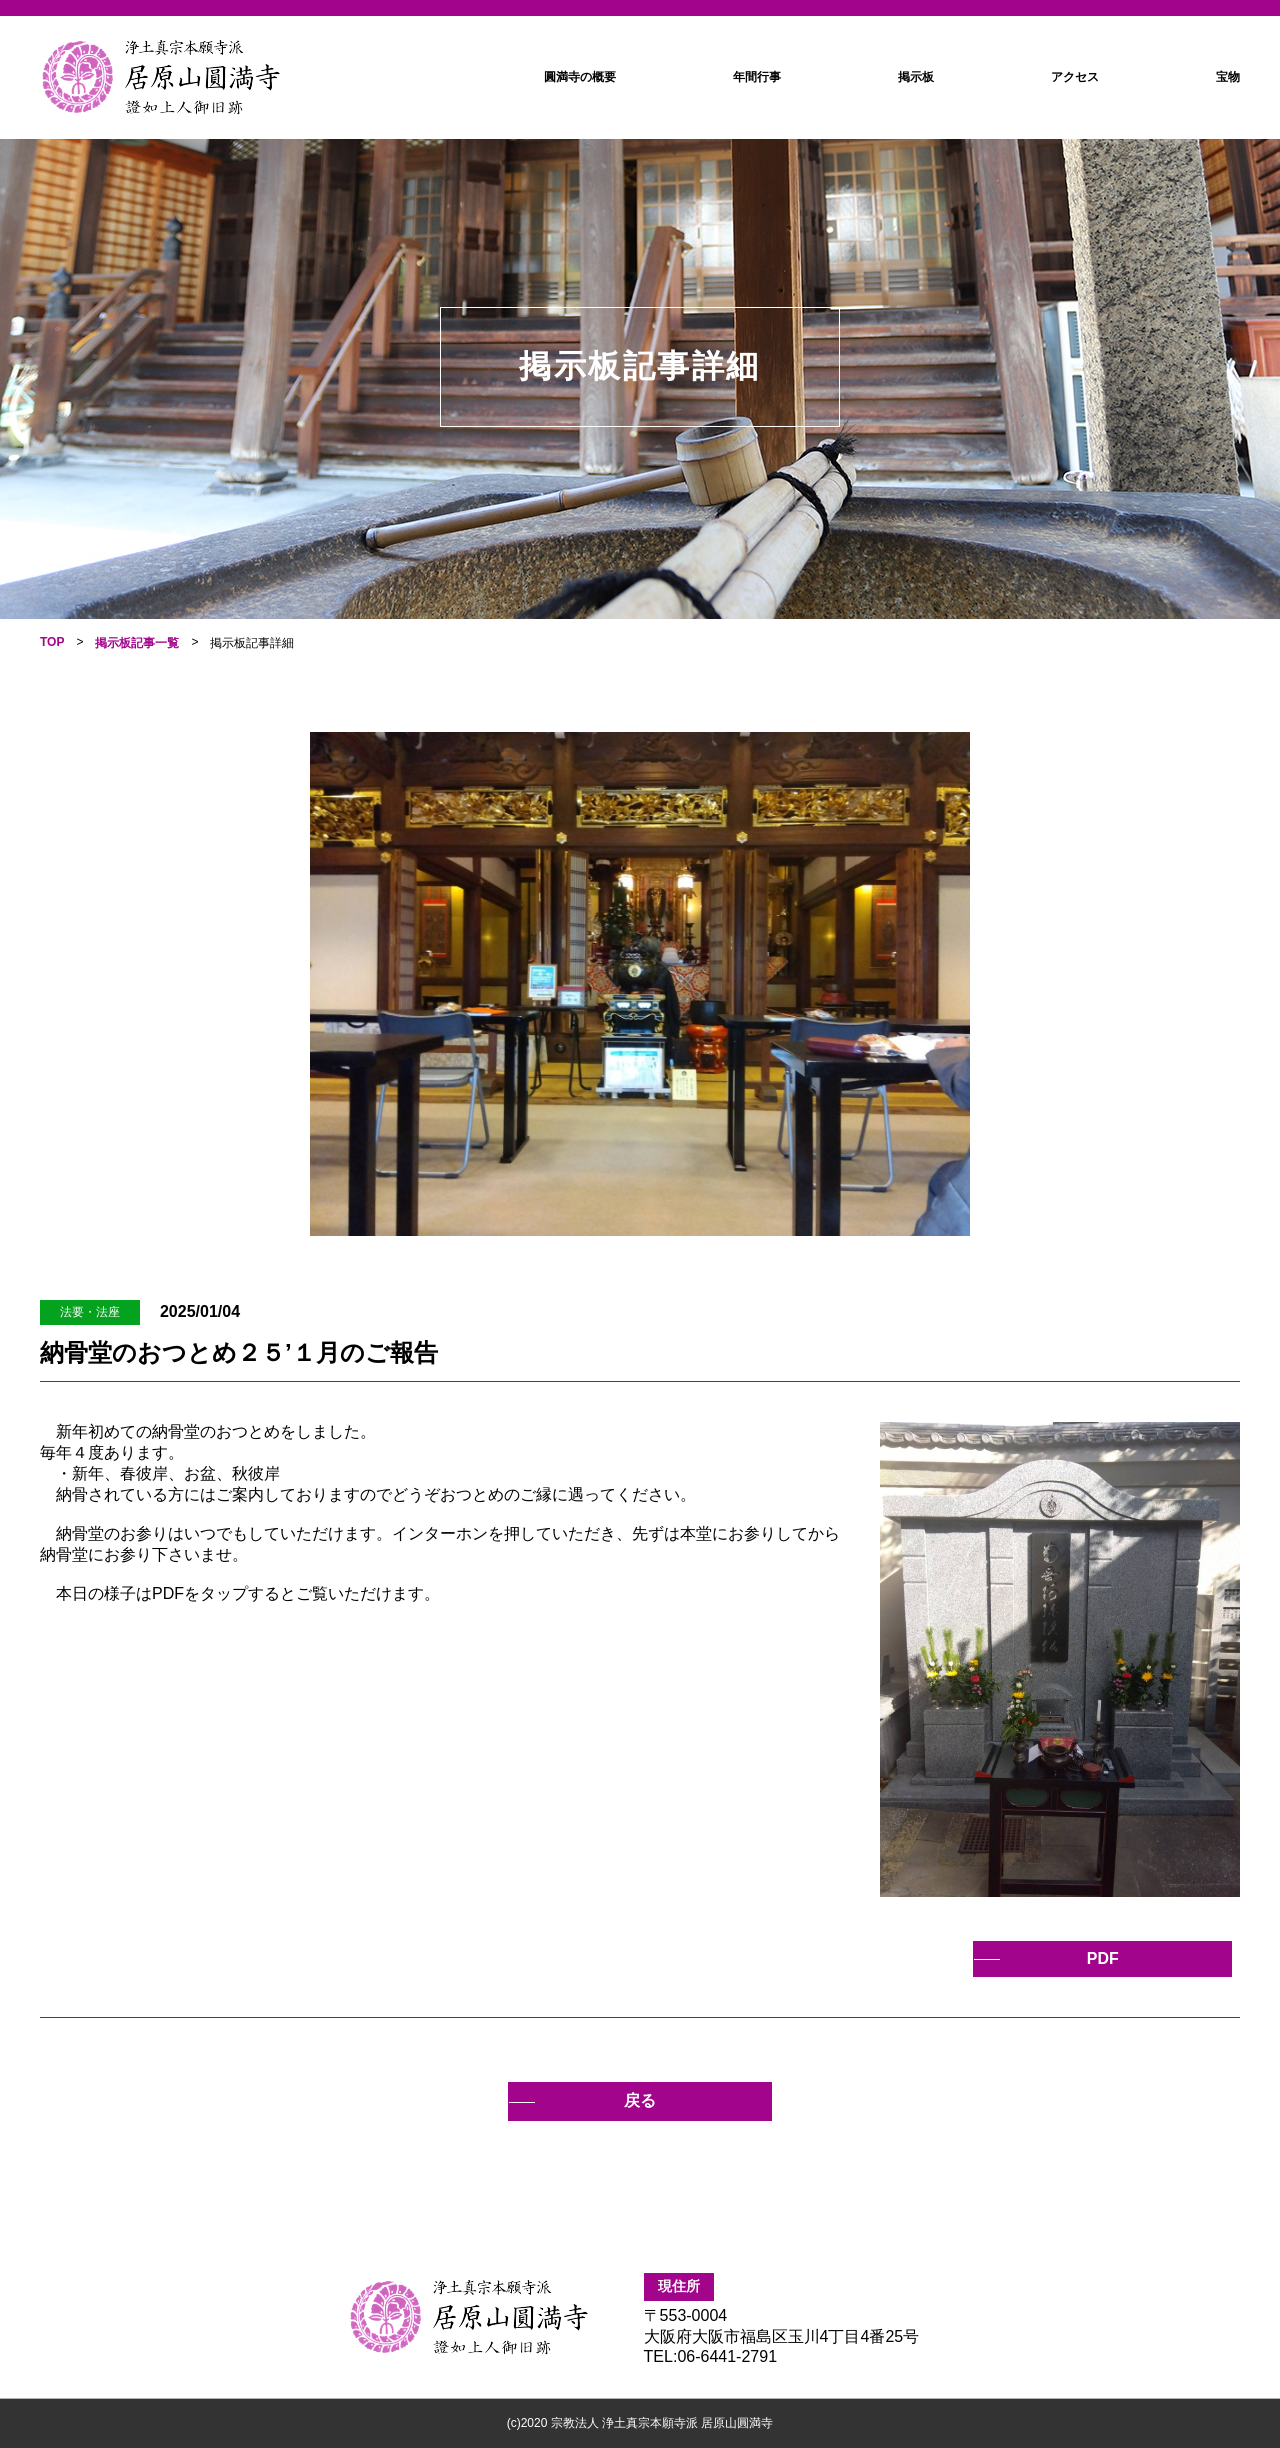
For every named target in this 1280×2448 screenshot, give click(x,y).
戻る (640, 2100)
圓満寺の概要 (580, 77)
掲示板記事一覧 (137, 643)
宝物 (1228, 77)
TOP (52, 642)
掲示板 (916, 77)
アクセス (1075, 77)
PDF (1112, 1958)
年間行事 (757, 77)
